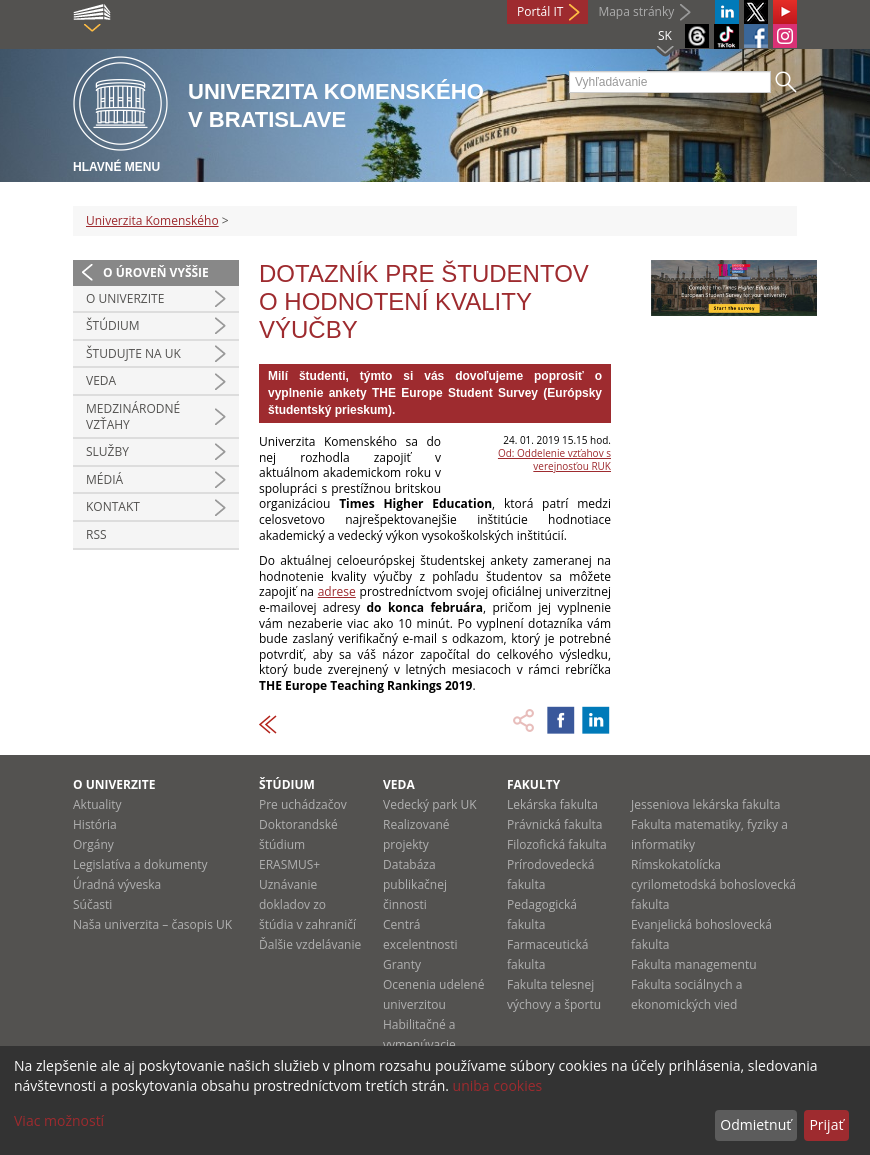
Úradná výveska (117, 884)
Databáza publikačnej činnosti (415, 884)
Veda (101, 380)
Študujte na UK (133, 353)
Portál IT (540, 11)
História (95, 824)
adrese (337, 591)
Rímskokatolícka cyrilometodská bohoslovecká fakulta (713, 884)
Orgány (93, 844)
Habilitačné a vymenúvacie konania (419, 1044)
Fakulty (533, 784)
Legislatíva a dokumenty (140, 864)
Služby (107, 451)
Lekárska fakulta (552, 804)
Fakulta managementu (694, 964)
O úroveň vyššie (156, 272)
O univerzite (125, 298)
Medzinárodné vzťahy (133, 416)
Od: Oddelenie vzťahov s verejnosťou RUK (554, 459)
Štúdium (113, 325)
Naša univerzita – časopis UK (152, 924)
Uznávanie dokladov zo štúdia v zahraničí (307, 904)
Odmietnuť (755, 1124)
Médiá (104, 479)
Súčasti (92, 904)
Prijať (826, 1124)
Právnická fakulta (554, 824)
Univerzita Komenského (152, 220)
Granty (402, 964)
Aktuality (97, 804)
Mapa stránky (636, 11)
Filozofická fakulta (557, 844)
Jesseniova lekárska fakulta (705, 804)
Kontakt (113, 506)
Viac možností (59, 1120)
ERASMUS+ (289, 864)
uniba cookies (498, 1085)
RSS (96, 534)
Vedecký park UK (430, 804)
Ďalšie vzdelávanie (310, 944)
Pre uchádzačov (303, 804)
